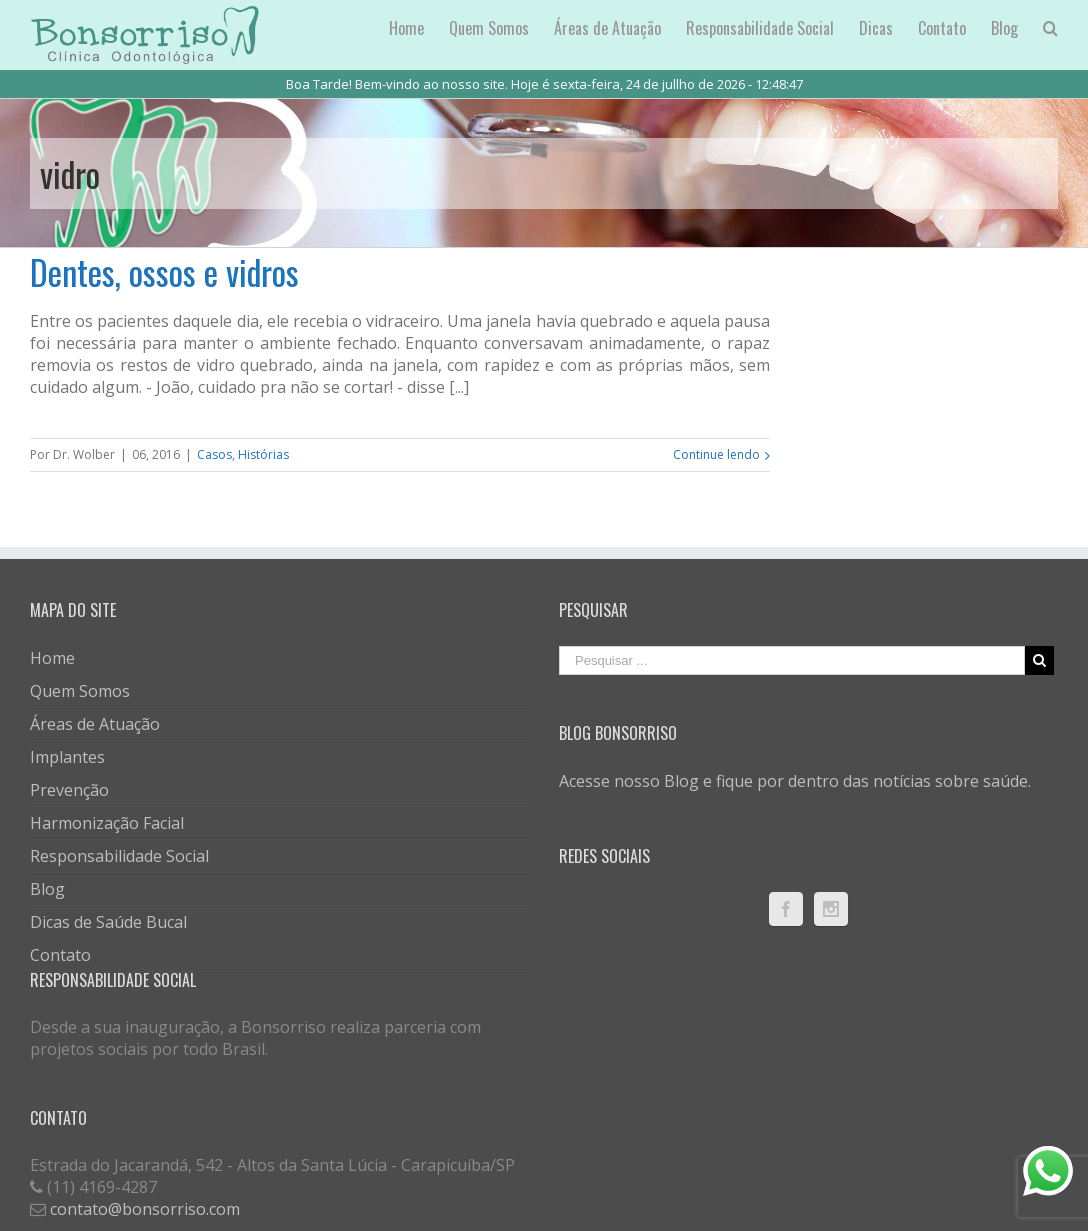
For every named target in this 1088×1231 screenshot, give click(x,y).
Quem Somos (80, 691)
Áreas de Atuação (95, 724)
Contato (60, 955)
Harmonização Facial (107, 823)
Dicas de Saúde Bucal (108, 922)
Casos (214, 454)
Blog (47, 889)
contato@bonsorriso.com (145, 1209)
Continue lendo (716, 454)
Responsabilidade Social (119, 856)
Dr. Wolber (84, 454)
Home (52, 658)
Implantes (67, 757)
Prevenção (69, 790)
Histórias (263, 454)
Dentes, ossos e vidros (164, 271)
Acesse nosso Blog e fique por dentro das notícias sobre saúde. (795, 781)
